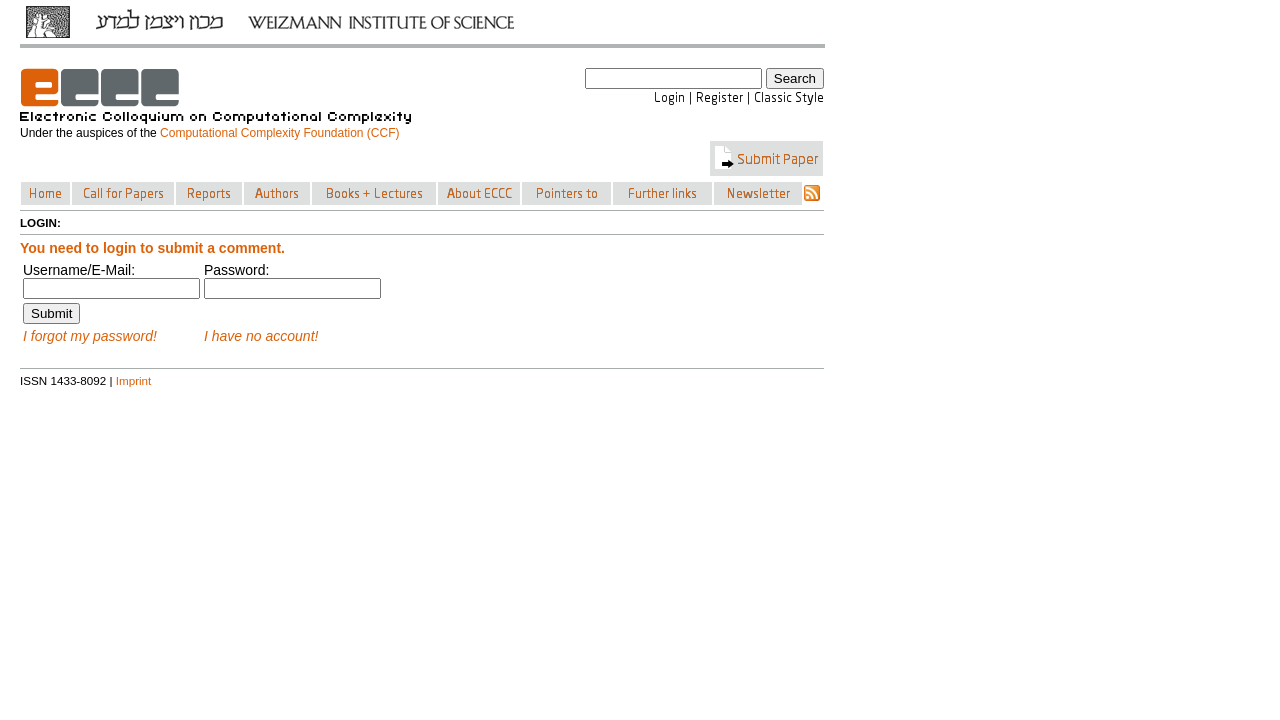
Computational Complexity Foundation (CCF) (279, 133)
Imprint (134, 380)
